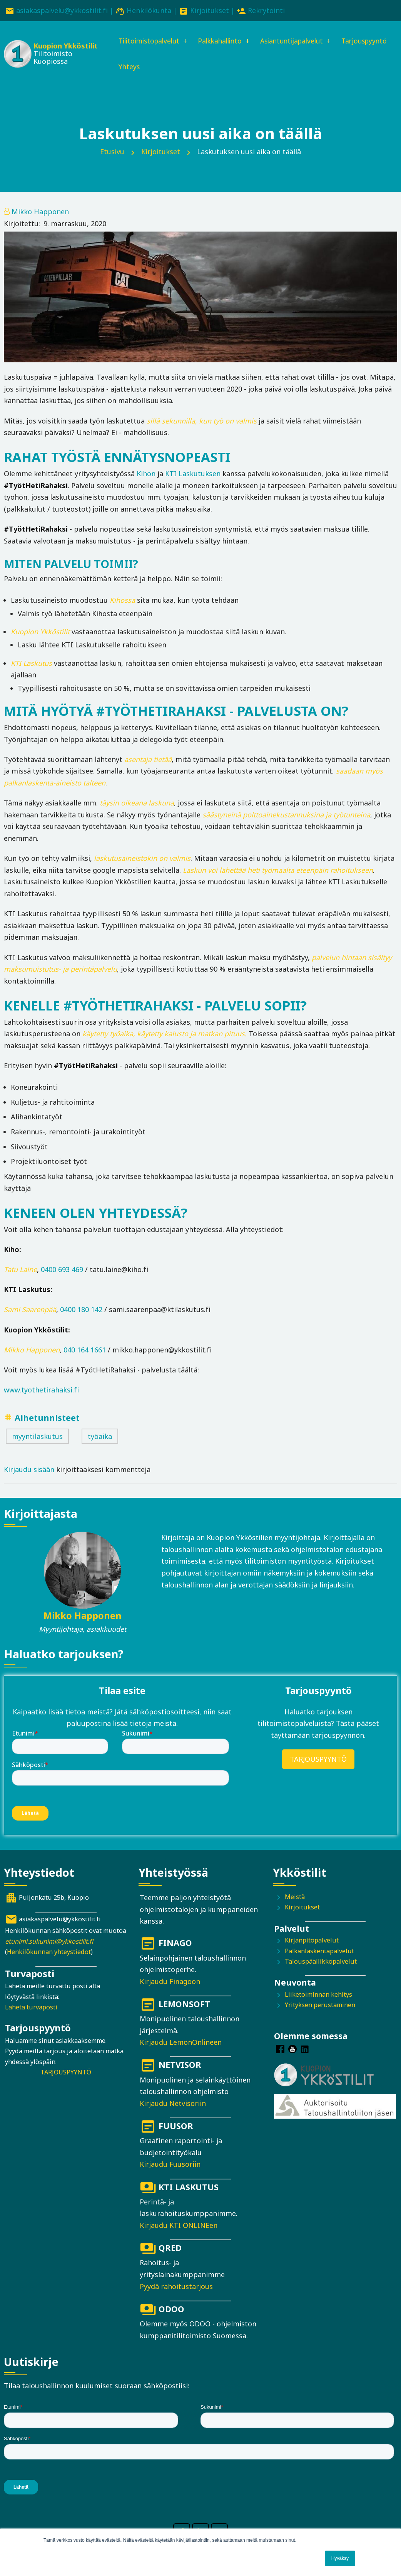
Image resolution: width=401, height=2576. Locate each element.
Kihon (146, 474)
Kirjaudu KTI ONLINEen (178, 2226)
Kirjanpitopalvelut (312, 1941)
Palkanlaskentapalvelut (319, 1951)
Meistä (295, 1897)
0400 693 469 (62, 1270)
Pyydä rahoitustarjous (176, 2287)
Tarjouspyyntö (139, 67)
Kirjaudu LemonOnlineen (181, 2043)
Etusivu (112, 152)
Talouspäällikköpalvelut (321, 1962)
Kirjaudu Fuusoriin (170, 2165)
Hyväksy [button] (340, 2558)
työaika (100, 1437)
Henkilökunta (149, 10)
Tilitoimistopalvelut (147, 41)
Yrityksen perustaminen (320, 2006)
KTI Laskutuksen (193, 474)
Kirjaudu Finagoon (170, 1982)
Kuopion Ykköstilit (64, 46)
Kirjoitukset (209, 10)
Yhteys (188, 67)
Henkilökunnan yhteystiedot (49, 1953)
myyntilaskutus (37, 1437)
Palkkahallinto (222, 41)
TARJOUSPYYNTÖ (318, 1759)
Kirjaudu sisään (29, 1470)
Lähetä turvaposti (31, 2008)
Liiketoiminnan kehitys (318, 1995)
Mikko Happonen (40, 212)
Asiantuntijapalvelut (298, 41)
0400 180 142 (81, 1310)
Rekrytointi (266, 10)
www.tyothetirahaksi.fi (41, 1391)
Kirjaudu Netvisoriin (173, 2104)
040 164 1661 (84, 1350)
